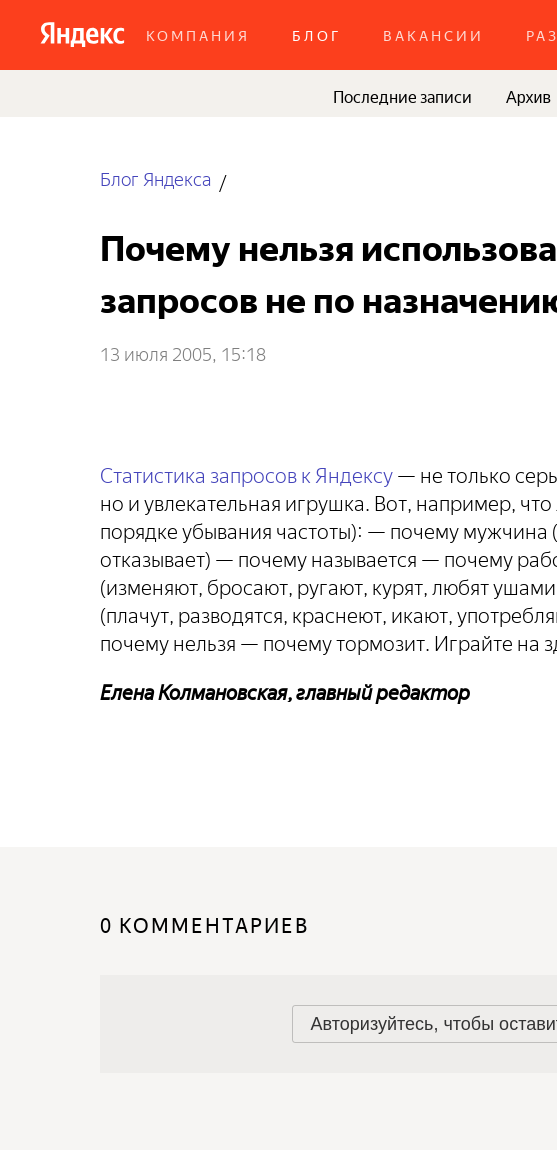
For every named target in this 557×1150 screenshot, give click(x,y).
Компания (198, 34)
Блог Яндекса (155, 177)
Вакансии (433, 34)
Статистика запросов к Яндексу (246, 472)
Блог (316, 34)
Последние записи (402, 95)
